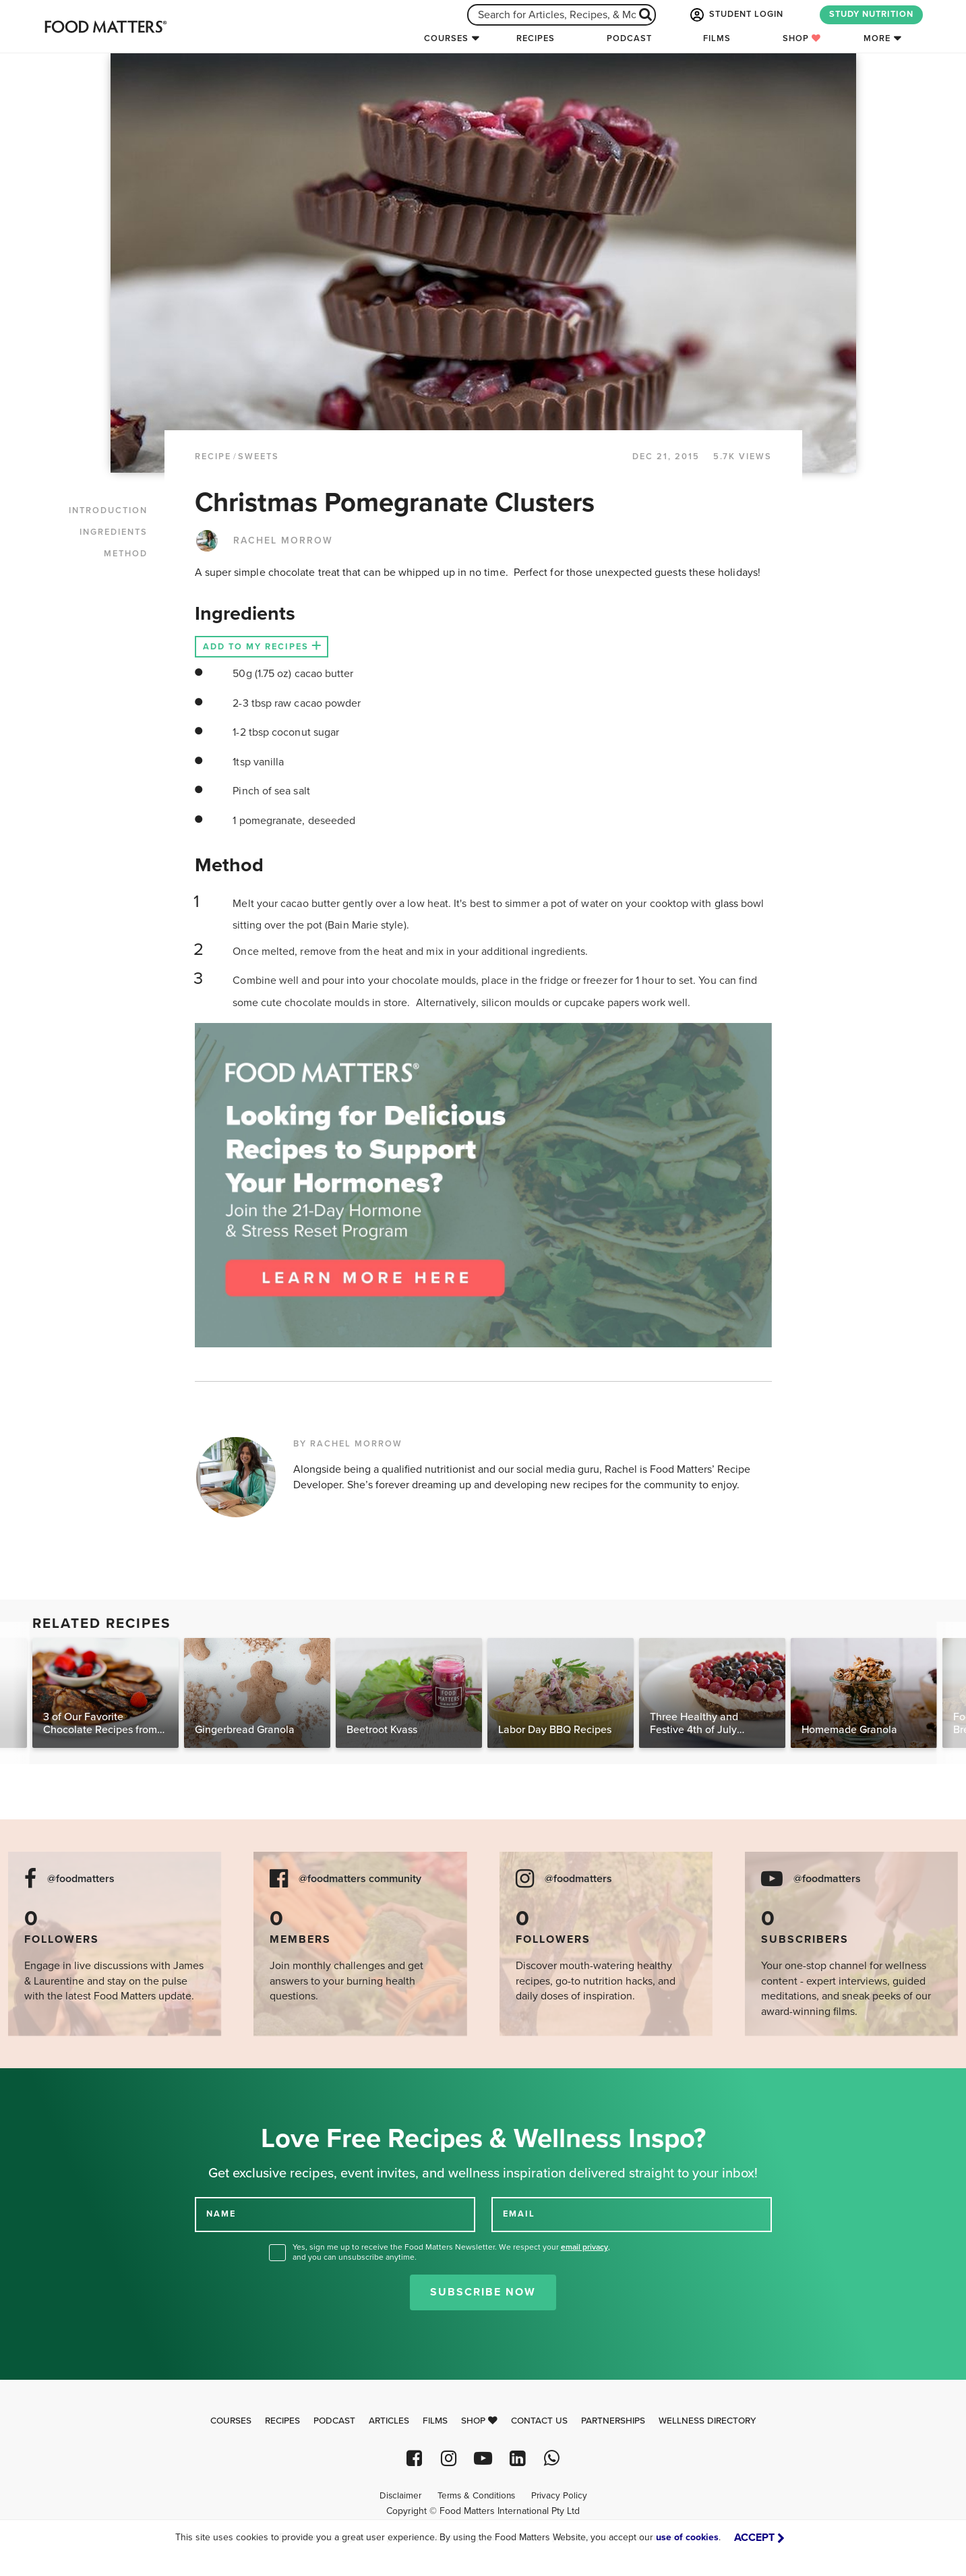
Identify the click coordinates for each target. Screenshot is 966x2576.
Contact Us (539, 2421)
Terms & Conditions (476, 2495)
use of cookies (687, 2537)
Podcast (629, 38)
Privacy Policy (559, 2495)
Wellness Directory (707, 2421)
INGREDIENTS (114, 532)
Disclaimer (400, 2495)
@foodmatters (81, 1879)
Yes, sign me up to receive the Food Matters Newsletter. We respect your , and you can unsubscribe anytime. (451, 2252)
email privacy (584, 2247)
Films (717, 38)
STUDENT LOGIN (735, 15)
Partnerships (613, 2421)
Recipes (535, 38)
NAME (221, 2213)
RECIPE (213, 456)
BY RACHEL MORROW (347, 1443)
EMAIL (519, 2213)
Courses (446, 38)
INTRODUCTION (108, 510)
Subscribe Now (483, 2292)
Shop (802, 38)
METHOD (126, 553)
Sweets (258, 456)
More (877, 38)
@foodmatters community (360, 1879)
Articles (389, 2421)
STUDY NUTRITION (871, 14)
